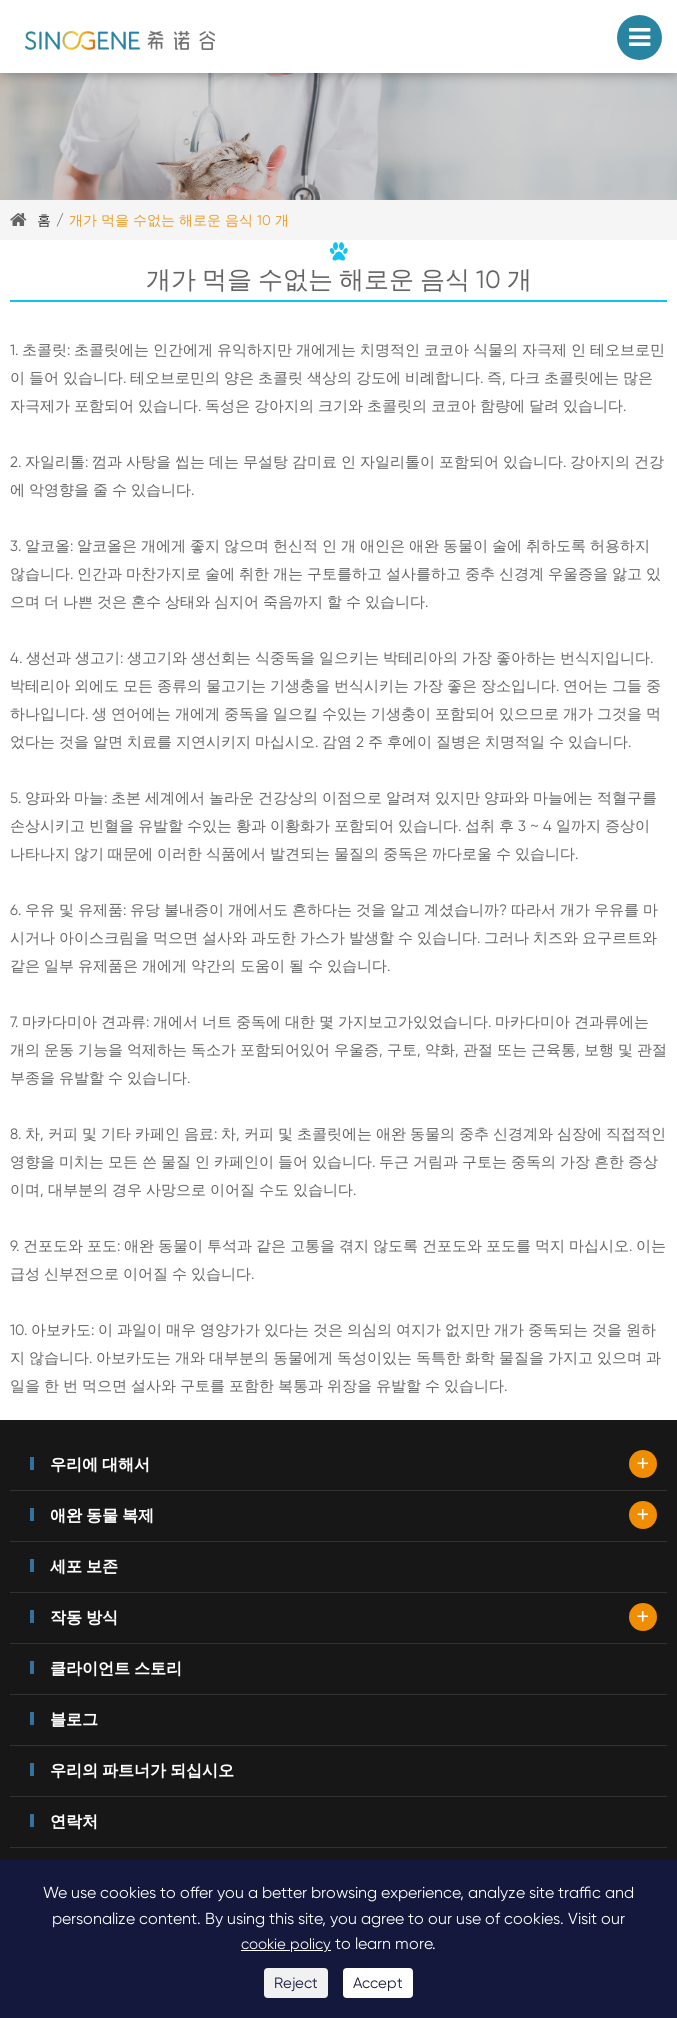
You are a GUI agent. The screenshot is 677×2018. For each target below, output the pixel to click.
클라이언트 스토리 (116, 1668)
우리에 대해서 (100, 1464)
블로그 (74, 1719)
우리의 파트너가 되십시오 (142, 1770)
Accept (378, 1983)
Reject (296, 1983)
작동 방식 (84, 1617)
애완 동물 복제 (102, 1515)
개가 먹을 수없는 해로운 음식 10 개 (179, 220)
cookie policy (286, 1944)
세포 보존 (84, 1566)
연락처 (74, 1821)
